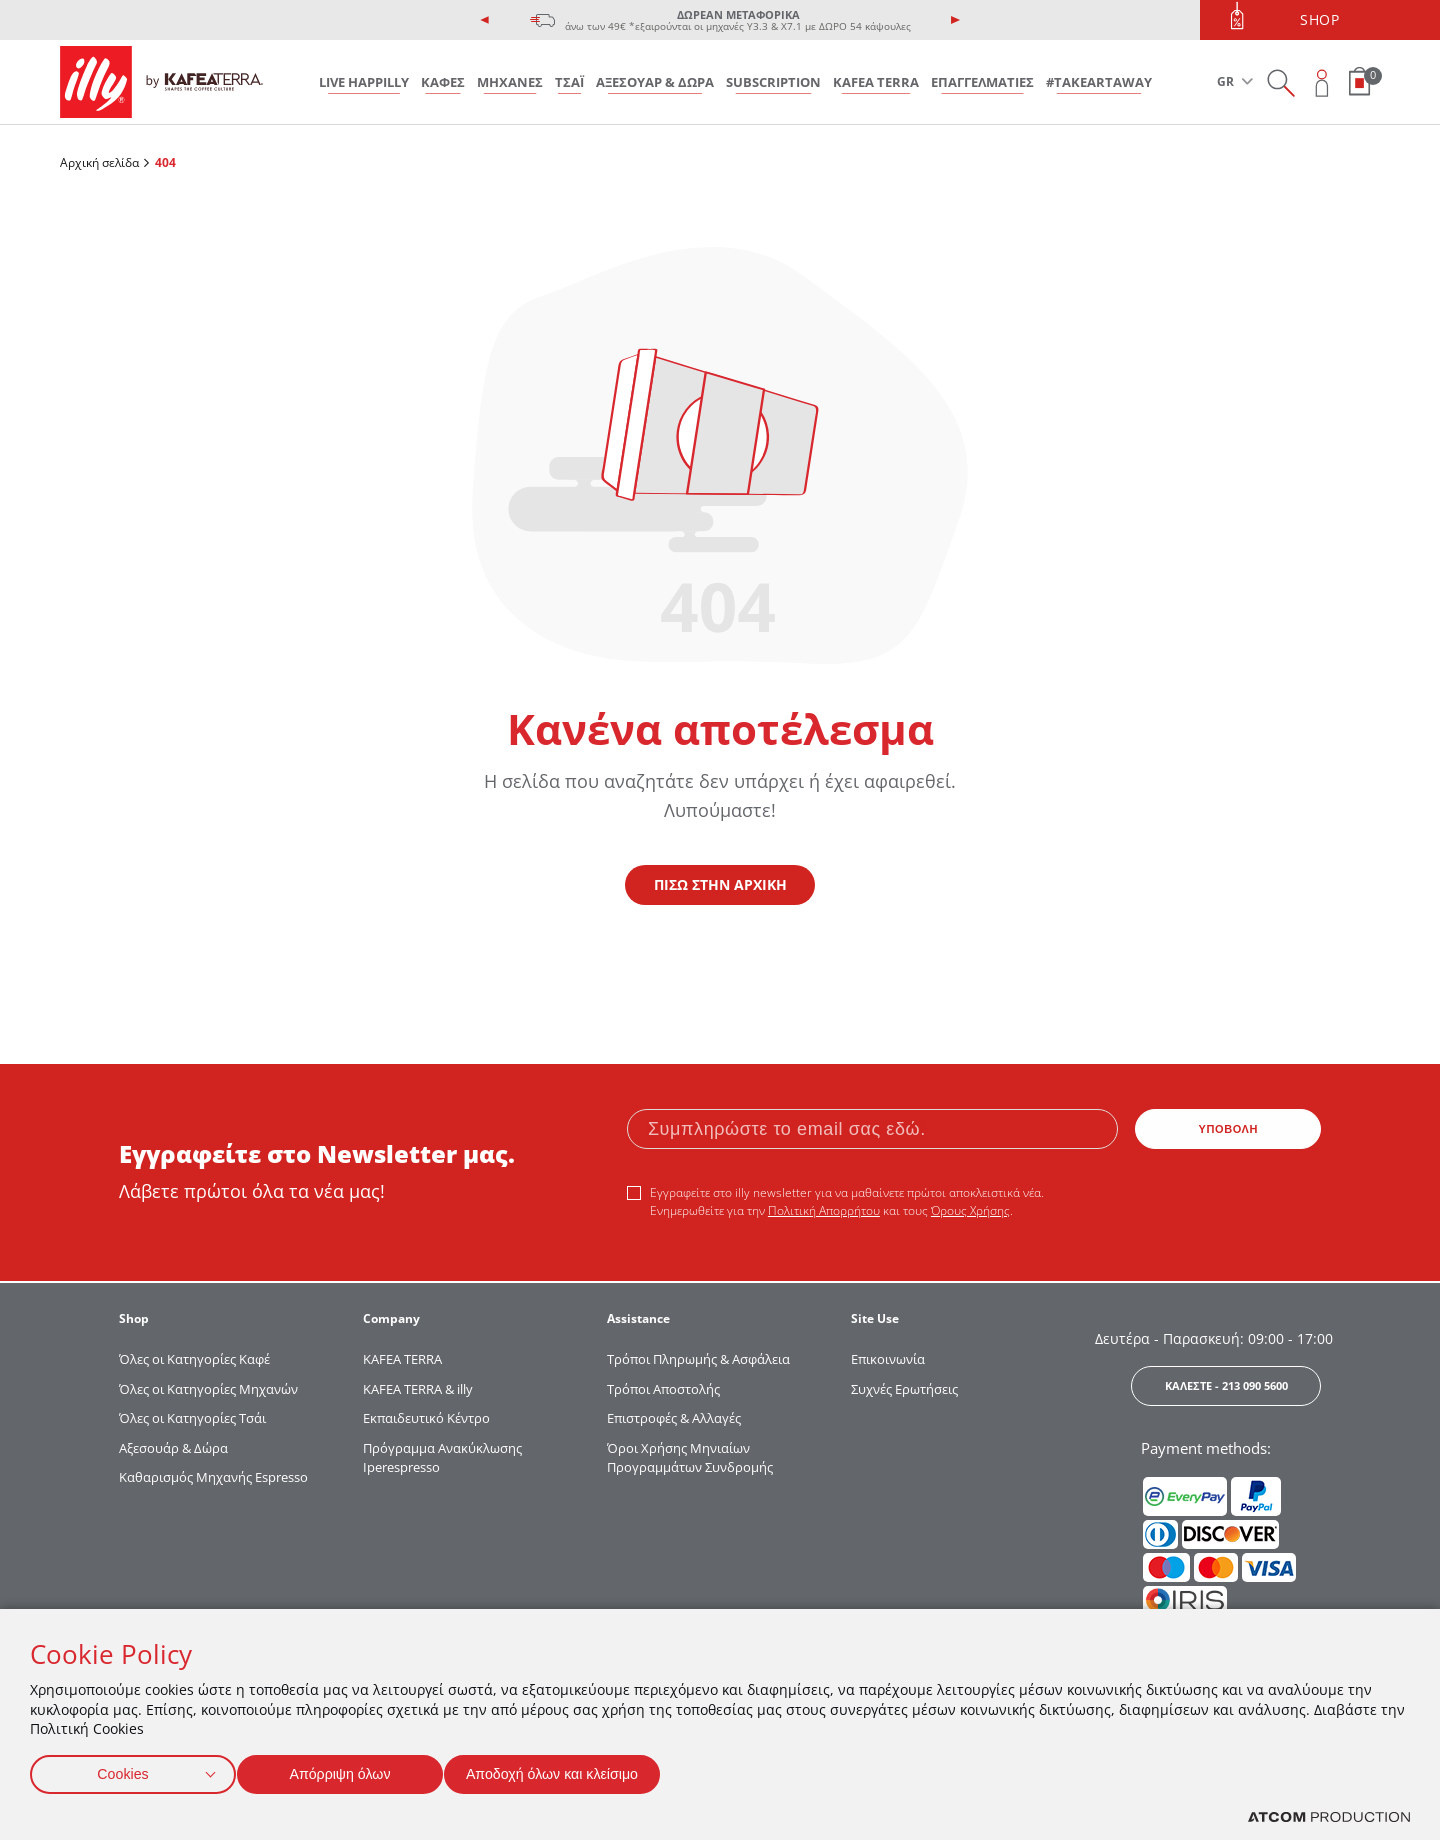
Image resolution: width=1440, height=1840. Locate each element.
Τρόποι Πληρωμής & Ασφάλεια (698, 1359)
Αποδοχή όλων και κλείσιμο (581, 1770)
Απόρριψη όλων (349, 1770)
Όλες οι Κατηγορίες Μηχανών (208, 1389)
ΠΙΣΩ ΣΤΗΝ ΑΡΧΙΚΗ (720, 884)
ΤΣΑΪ (569, 82)
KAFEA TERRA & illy (418, 1389)
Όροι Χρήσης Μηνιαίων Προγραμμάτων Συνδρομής (691, 1458)
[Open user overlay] (1322, 82)
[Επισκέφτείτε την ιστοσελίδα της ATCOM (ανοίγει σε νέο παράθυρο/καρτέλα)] (1329, 1817)
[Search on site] (1280, 82)
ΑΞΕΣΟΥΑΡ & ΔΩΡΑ (655, 82)
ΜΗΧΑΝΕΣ (510, 82)
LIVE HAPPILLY (364, 82)
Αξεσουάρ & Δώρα (173, 1448)
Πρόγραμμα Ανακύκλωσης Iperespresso (442, 1458)
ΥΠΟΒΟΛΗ (1229, 1129)
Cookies (123, 1770)
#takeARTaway (1099, 82)
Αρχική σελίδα (99, 162)
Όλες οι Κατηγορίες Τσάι (192, 1418)
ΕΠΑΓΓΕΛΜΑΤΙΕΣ (982, 82)
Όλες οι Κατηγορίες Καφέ (194, 1359)
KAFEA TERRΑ (402, 1359)
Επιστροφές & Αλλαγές (674, 1418)
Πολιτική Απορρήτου (824, 1210)
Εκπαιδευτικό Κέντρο (426, 1418)
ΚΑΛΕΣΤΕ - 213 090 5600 (1226, 1385)
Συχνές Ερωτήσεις (904, 1389)
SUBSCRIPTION (773, 82)
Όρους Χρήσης (970, 1210)
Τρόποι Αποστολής (663, 1389)
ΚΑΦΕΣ (443, 82)
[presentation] (485, 20)
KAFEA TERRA (876, 82)
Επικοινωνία (888, 1359)
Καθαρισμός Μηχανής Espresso (213, 1477)
